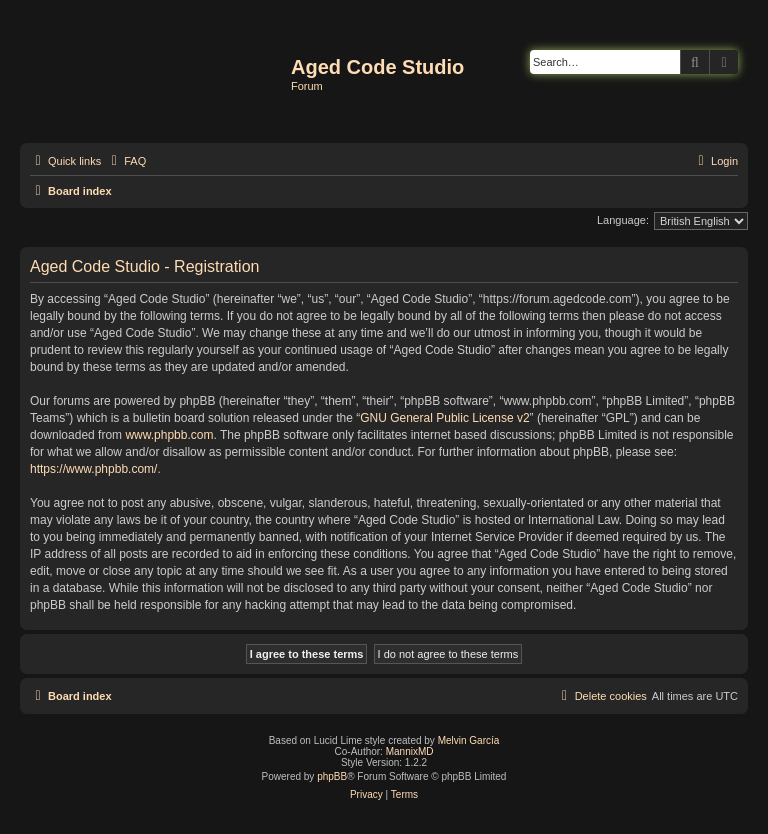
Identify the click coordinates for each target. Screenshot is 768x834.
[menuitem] (126, 161)
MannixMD (410, 751)
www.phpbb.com (169, 435)
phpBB (332, 776)
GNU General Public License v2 (444, 418)
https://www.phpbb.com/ (93, 469)
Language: (623, 220)
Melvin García (469, 740)
